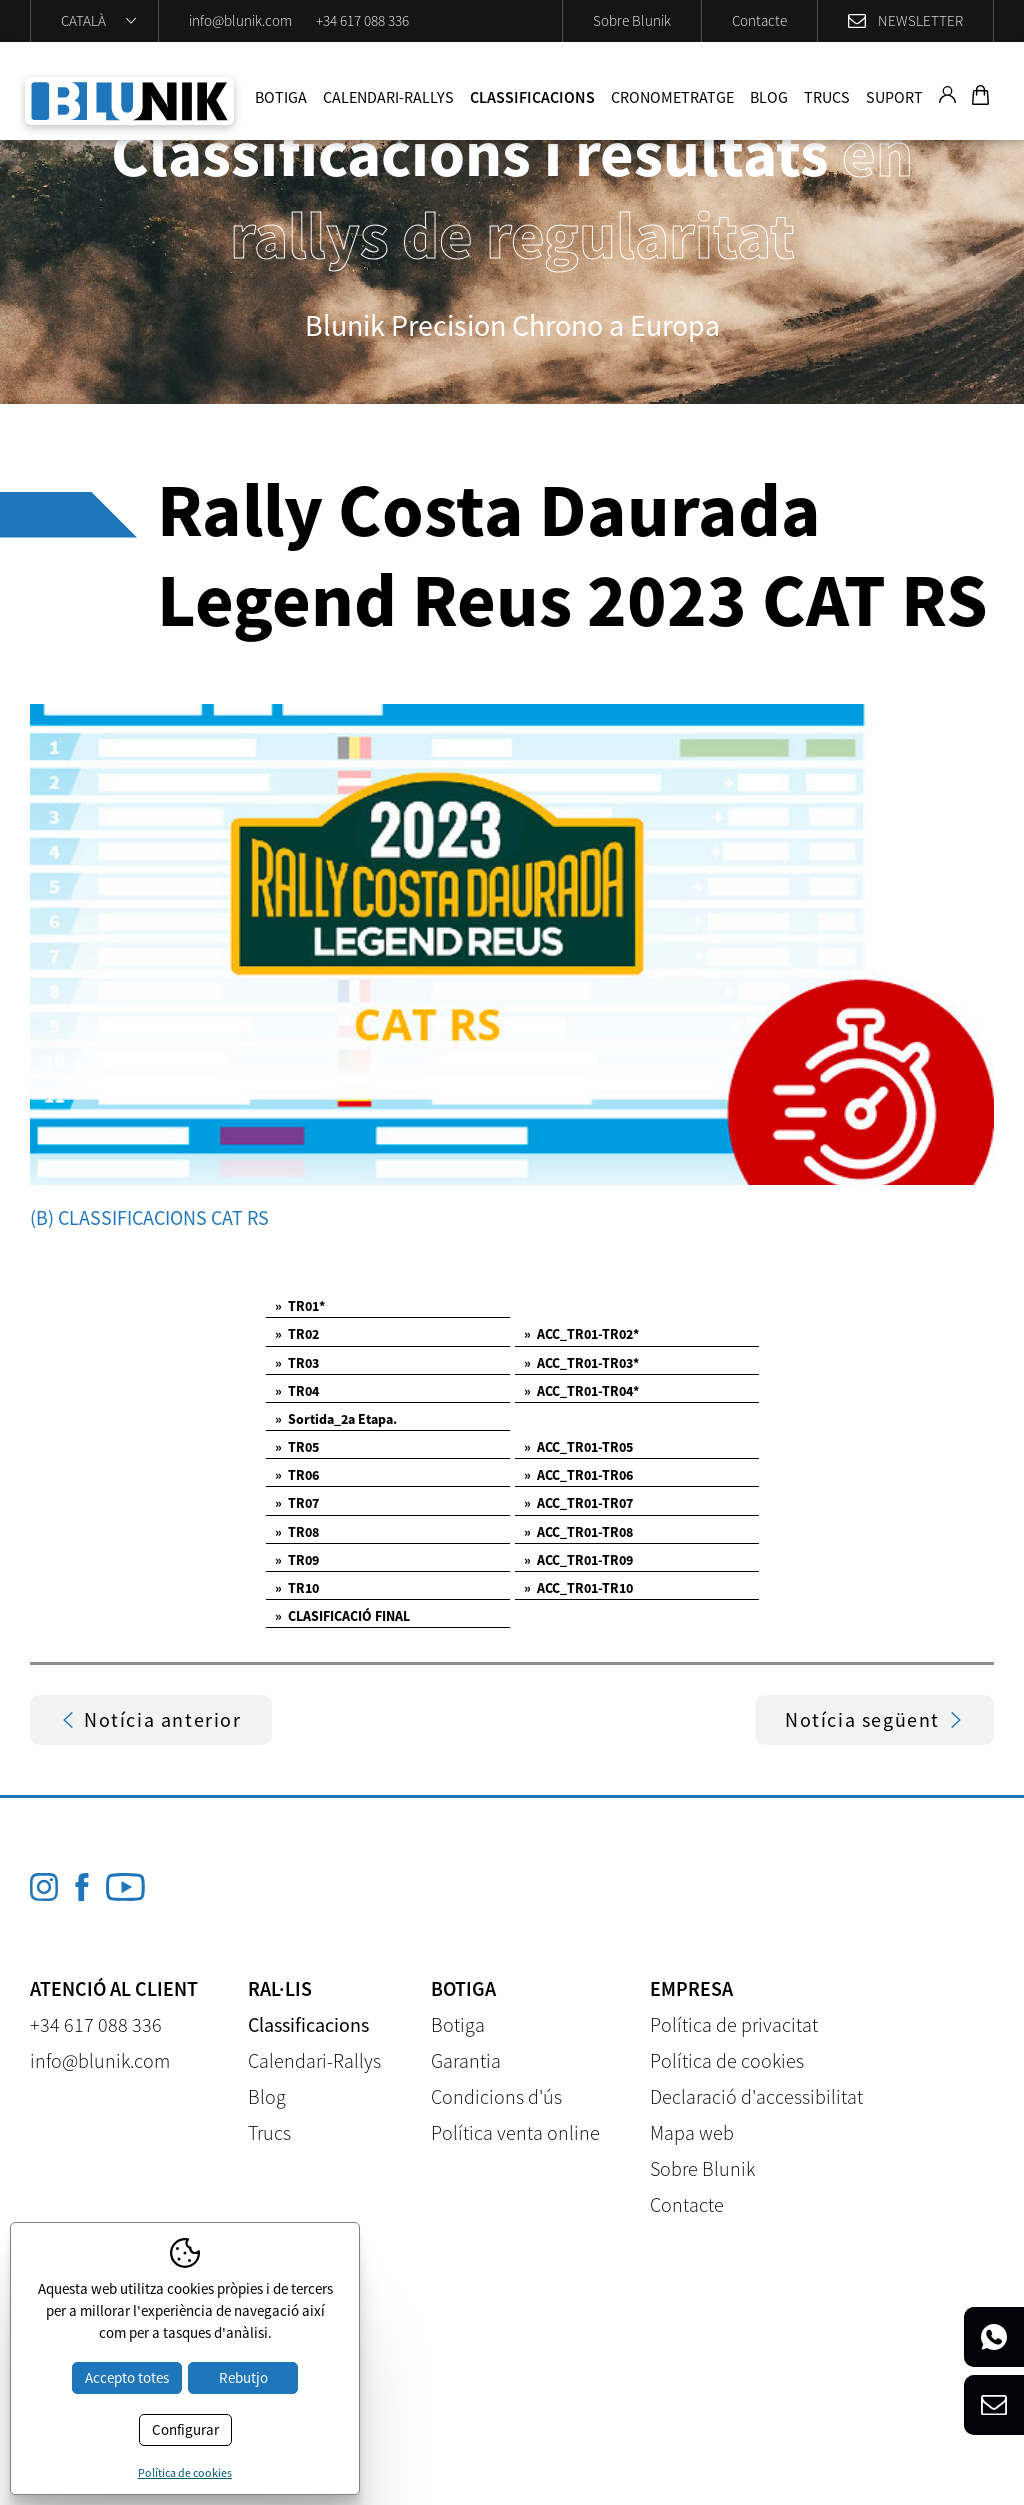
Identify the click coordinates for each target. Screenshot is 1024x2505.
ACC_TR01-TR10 (578, 1588)
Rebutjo (243, 2377)
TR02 (297, 1334)
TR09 (297, 1560)
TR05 (297, 1447)
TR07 (297, 1503)
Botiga (281, 97)
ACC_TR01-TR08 (578, 1532)
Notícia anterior (151, 1719)
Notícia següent (874, 1719)
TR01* (300, 1306)
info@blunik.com (240, 20)
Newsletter (920, 20)
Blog (769, 97)
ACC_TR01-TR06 (578, 1475)
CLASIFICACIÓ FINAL (342, 1616)
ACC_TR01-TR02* (581, 1334)
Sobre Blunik (632, 20)
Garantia (466, 2060)
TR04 (297, 1391)
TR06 (297, 1475)
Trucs (827, 97)
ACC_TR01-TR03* (581, 1363)
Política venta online (515, 2132)
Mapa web (692, 2132)
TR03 (297, 1363)
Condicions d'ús (496, 2096)
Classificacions (532, 97)
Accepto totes (127, 2377)
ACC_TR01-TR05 (578, 1447)
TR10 (297, 1588)
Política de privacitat (734, 2024)
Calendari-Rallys (388, 97)
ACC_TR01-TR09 (578, 1560)
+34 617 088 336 (362, 20)
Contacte (759, 20)
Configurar (185, 2429)
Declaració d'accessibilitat (756, 2096)
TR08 (297, 1532)
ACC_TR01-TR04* (581, 1391)
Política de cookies (727, 2060)
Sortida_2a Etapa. (336, 1419)
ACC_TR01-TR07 (578, 1503)
